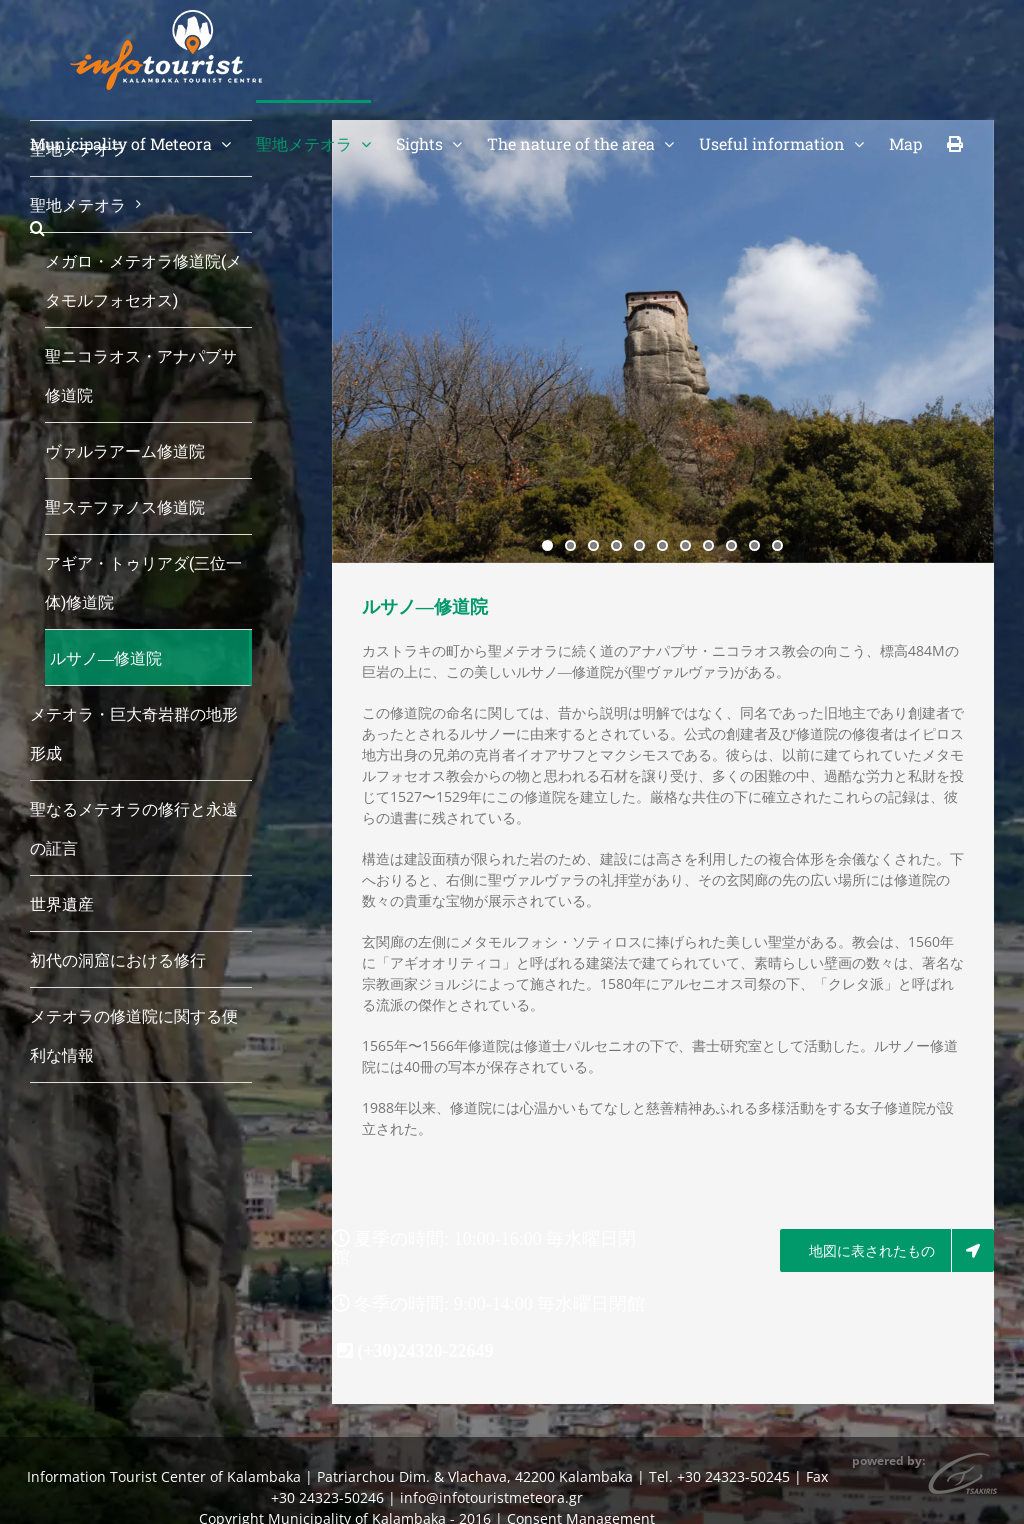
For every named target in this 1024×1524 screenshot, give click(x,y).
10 (754, 545)
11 (777, 545)
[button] (37, 226)
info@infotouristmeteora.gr (491, 1497)
